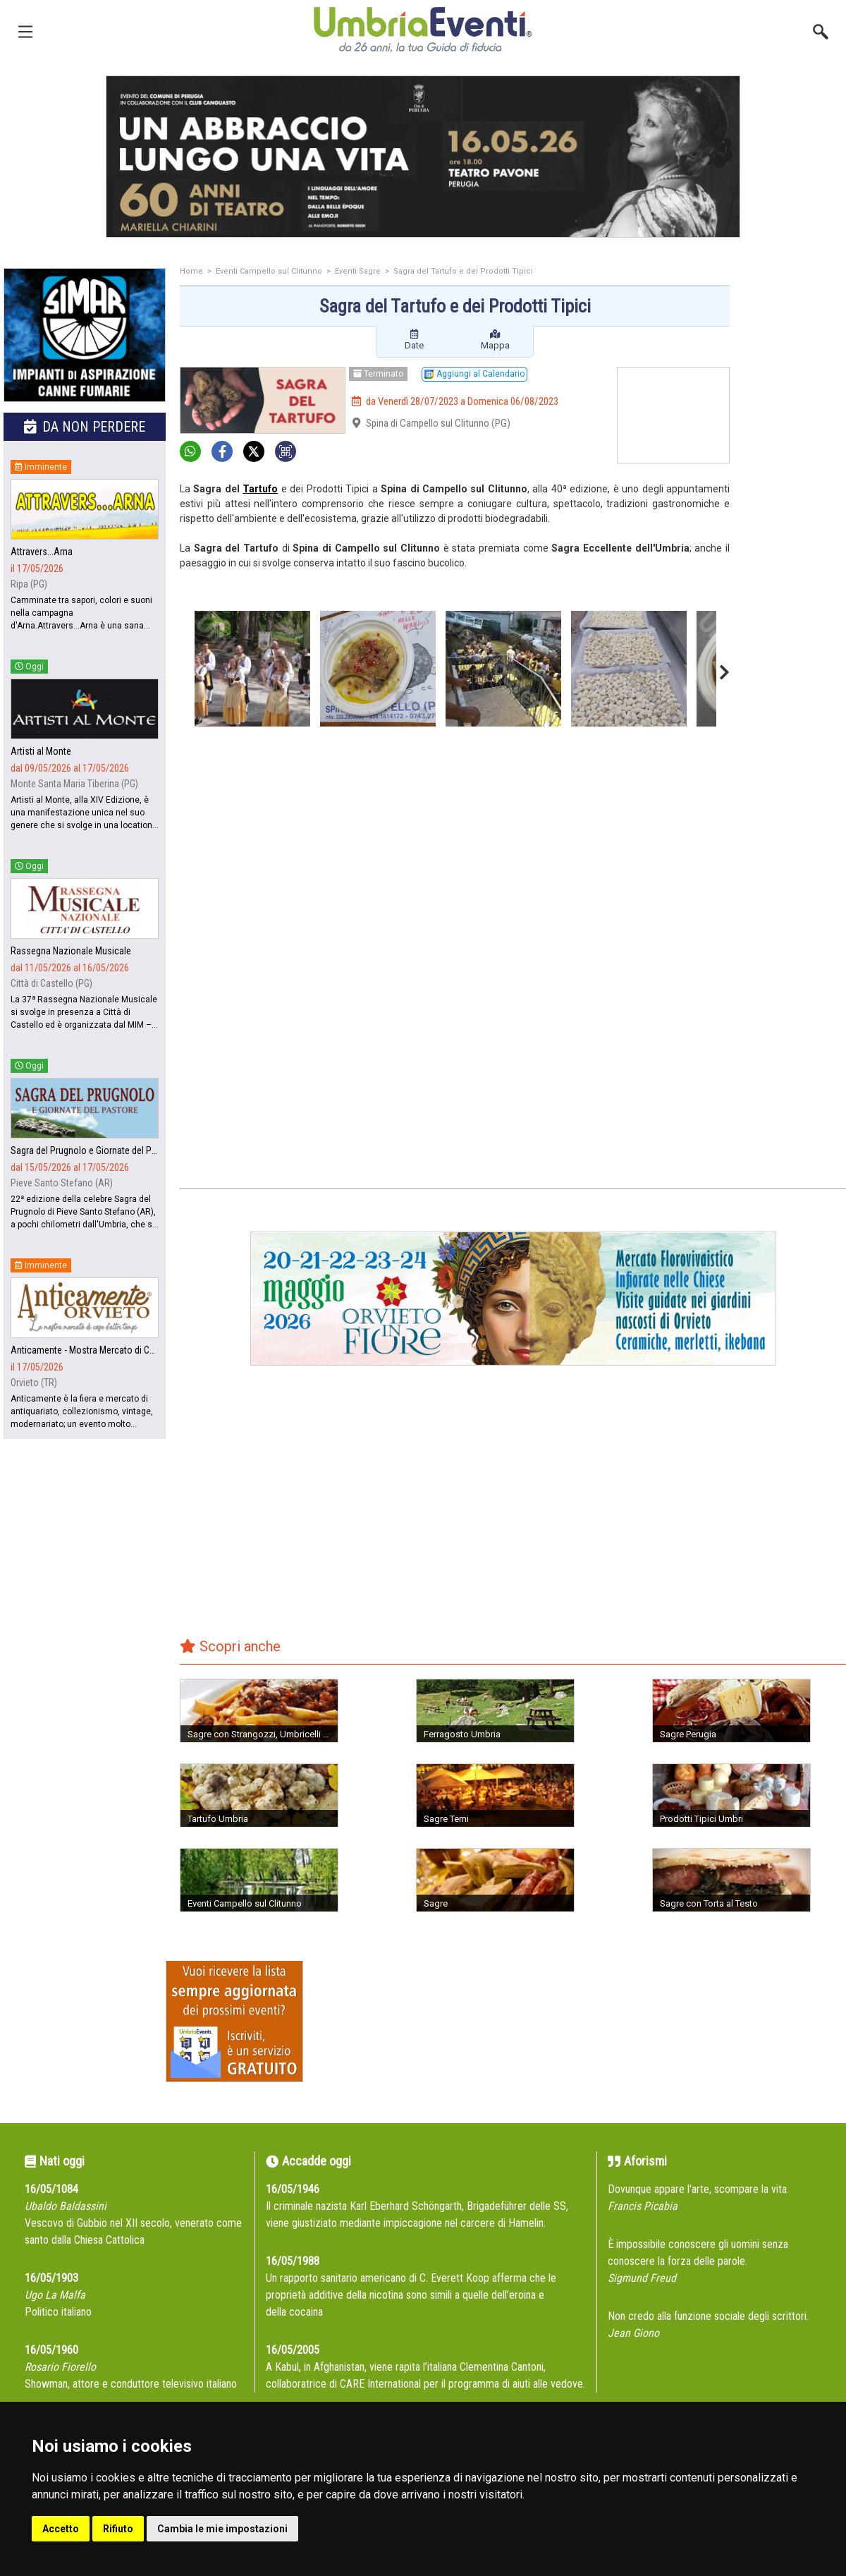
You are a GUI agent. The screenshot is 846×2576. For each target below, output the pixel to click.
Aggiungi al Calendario (474, 374)
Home (191, 271)
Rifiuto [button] (118, 2528)
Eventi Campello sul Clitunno (269, 271)
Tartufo (260, 488)
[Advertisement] (793, 491)
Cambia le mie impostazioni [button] (222, 2528)
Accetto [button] (60, 2528)
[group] (423, 156)
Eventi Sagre (358, 271)
